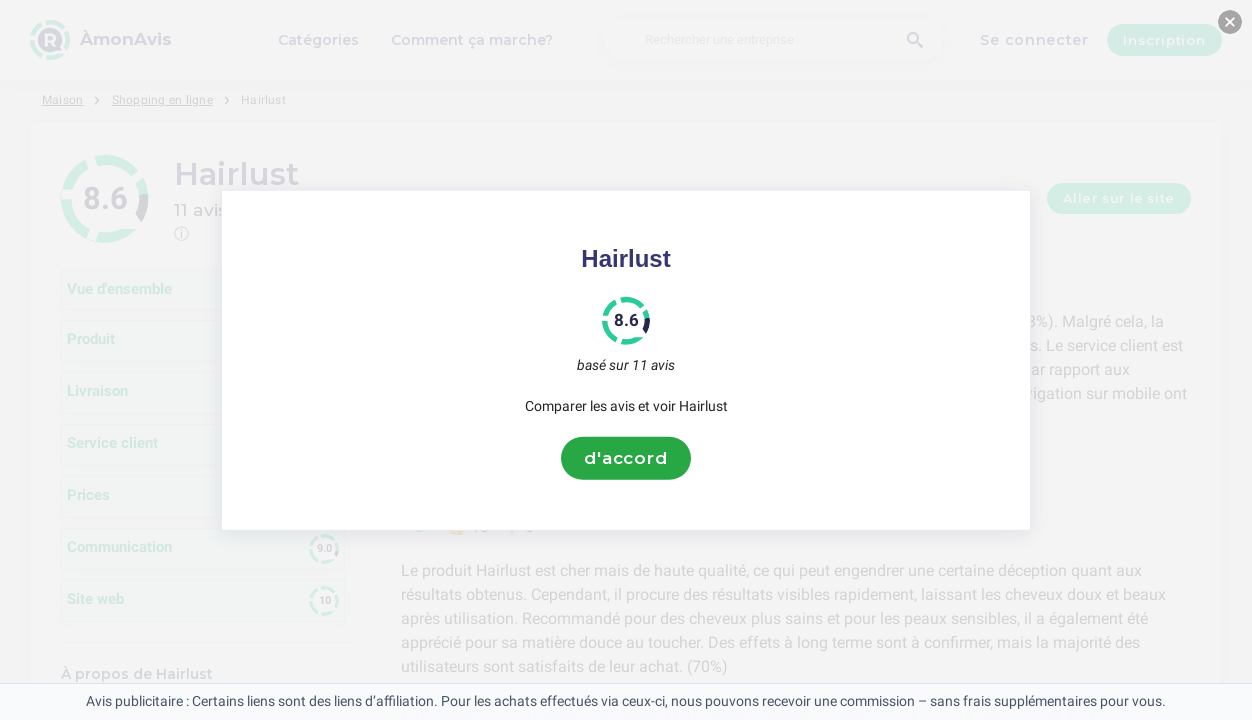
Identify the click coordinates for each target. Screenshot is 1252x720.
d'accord (626, 458)
